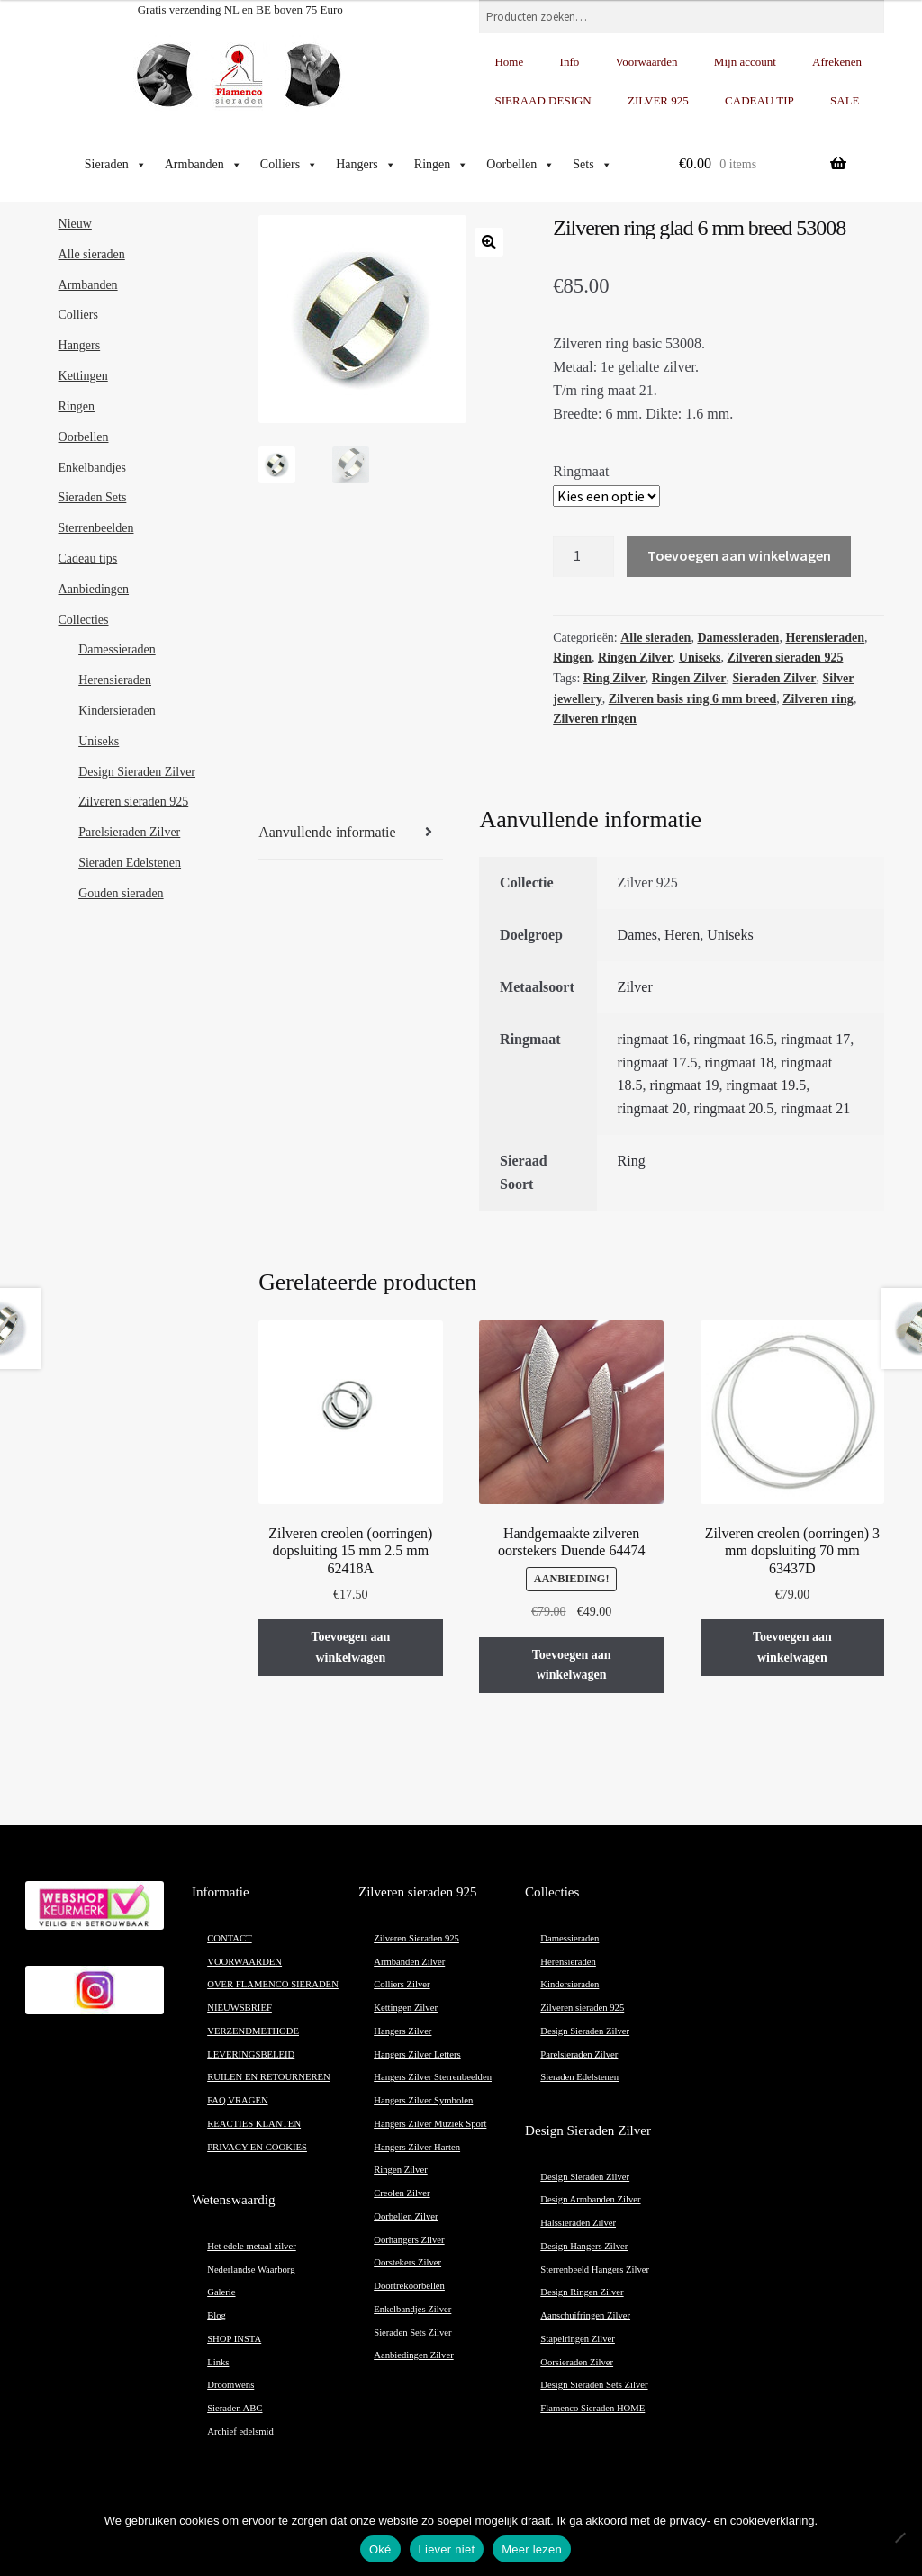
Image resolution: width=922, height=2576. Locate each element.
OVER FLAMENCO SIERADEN (273, 1984)
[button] (489, 242)
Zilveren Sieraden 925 (416, 1938)
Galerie (221, 2292)
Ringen (441, 165)
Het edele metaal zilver (251, 2246)
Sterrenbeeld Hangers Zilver (594, 2269)
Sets (592, 165)
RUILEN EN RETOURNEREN (268, 2077)
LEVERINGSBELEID (250, 2054)
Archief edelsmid (240, 2431)
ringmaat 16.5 (733, 1039)
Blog (216, 2315)
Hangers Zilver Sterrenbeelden (433, 2077)
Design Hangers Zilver (584, 2246)
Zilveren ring (818, 699)
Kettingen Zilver (406, 2008)
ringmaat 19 (684, 1085)
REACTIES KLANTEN (254, 2124)
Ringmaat (581, 471)
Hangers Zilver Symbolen (423, 2100)
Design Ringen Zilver (581, 2292)
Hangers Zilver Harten (417, 2147)
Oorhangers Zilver (409, 2240)
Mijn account (745, 61)
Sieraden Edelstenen (129, 862)
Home (508, 61)
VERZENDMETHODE (253, 2031)
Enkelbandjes (92, 467)
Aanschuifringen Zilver (585, 2315)
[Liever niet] (899, 2537)
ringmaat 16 (652, 1039)
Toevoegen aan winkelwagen (739, 555)
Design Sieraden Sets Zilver (593, 2385)
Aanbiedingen (94, 589)
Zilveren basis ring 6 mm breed (693, 699)
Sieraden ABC (234, 2408)
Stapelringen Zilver (577, 2339)
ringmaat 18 (738, 1062)
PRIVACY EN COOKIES (257, 2147)
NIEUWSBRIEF (239, 2008)
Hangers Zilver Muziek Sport (430, 2124)
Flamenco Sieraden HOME (592, 2408)
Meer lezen (532, 2549)
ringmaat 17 (815, 1039)
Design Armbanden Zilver (590, 2199)
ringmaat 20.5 (733, 1108)
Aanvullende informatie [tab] (326, 832)
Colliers (289, 165)
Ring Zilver (614, 678)
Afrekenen (837, 61)
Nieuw (75, 223)
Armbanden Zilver (409, 1962)
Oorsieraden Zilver (576, 2362)
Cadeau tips (88, 558)
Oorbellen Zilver (406, 2216)
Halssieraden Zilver (578, 2223)
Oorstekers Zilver (407, 2262)
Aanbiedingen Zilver (413, 2355)
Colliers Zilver (401, 1984)
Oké (380, 2549)
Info (570, 61)
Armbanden (203, 165)
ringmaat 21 (815, 1108)
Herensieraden (824, 637)
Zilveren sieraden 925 (786, 657)
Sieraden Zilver (775, 678)
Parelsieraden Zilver (129, 832)
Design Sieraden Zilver (136, 772)
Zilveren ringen (595, 718)
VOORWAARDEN (244, 1962)
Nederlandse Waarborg (250, 2269)
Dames (637, 934)
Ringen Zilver (635, 657)
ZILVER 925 (658, 100)
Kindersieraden (117, 710)
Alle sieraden (655, 637)
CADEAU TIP (759, 100)
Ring (632, 1160)
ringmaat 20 (652, 1108)
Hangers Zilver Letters (417, 2054)
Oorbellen (520, 165)
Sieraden (116, 165)
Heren (682, 934)
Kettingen (83, 376)
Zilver (635, 987)
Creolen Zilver (401, 2193)
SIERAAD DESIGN (542, 100)
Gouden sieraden (120, 893)
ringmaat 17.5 (658, 1062)
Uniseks (700, 657)
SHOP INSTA (234, 2339)
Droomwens (230, 2385)
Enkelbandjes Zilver (412, 2309)
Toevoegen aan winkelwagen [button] (350, 1647)
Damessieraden (738, 637)
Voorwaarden (647, 61)
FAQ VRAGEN (237, 2100)
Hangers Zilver (402, 2031)
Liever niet (447, 2549)
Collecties (84, 619)
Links (218, 2362)
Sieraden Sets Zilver (412, 2332)
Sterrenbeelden (96, 528)
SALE (845, 100)
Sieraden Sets (93, 497)
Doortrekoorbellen (409, 2286)
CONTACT (229, 1938)
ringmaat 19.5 (766, 1085)
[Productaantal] (583, 556)
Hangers (366, 165)
